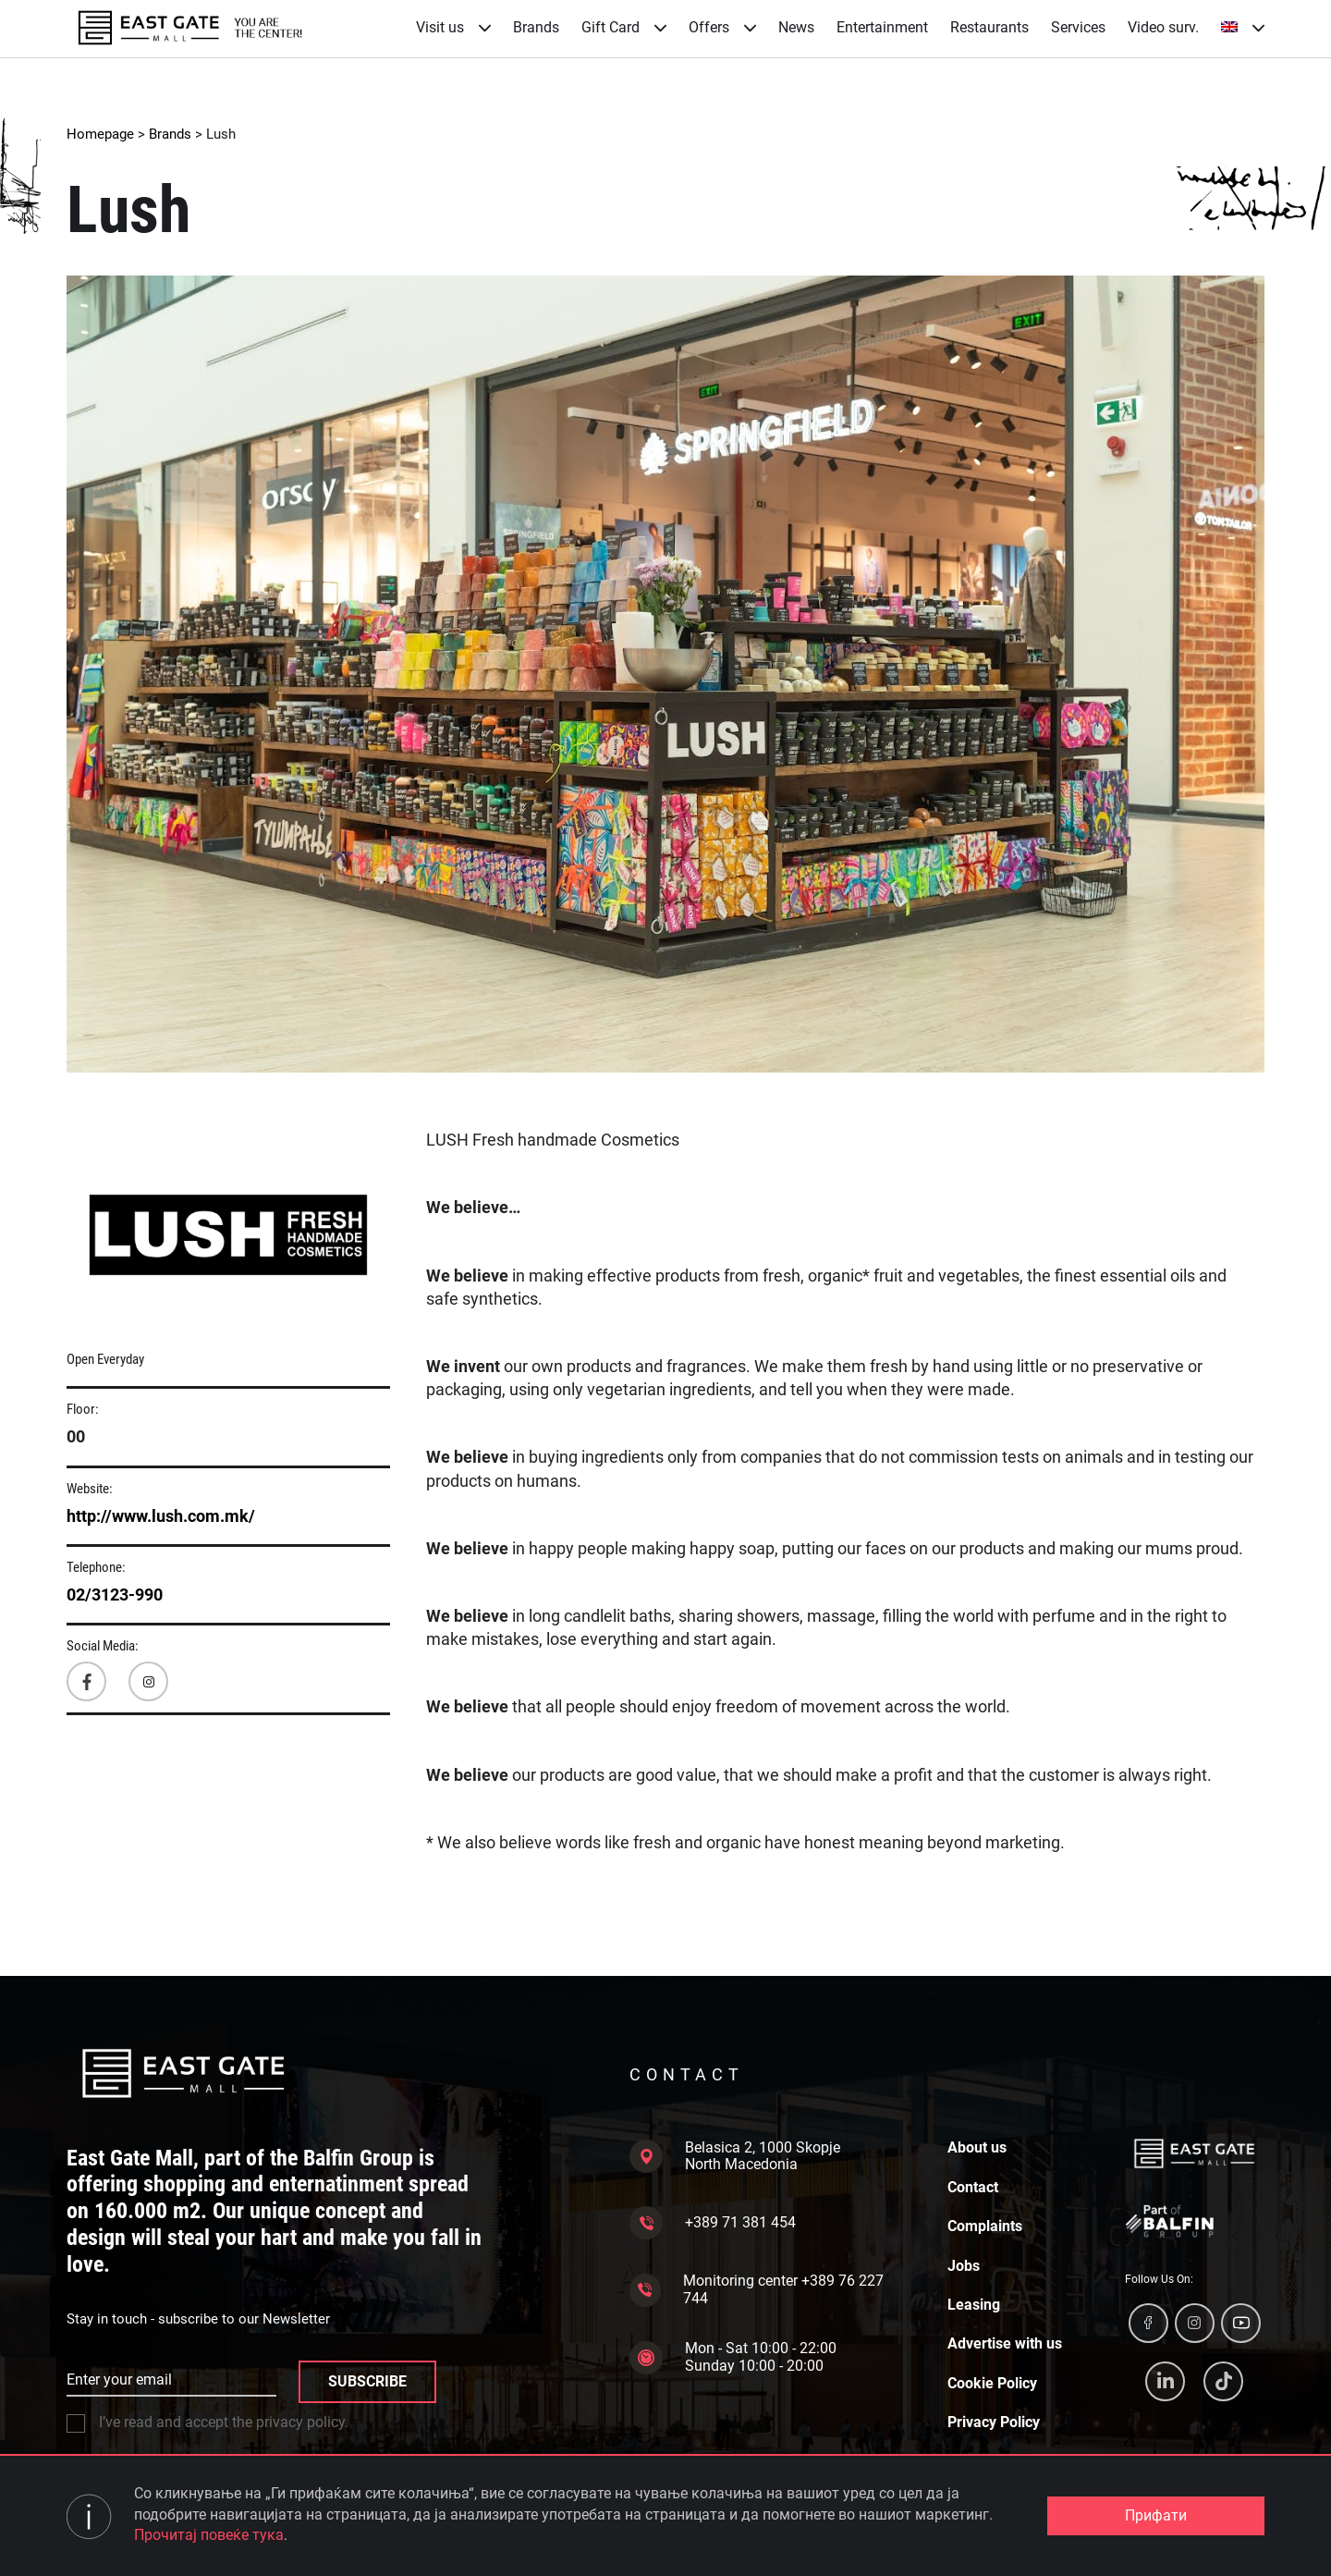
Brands (536, 27)
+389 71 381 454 (712, 2222)
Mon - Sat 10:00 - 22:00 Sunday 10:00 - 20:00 (732, 2357)
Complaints (984, 2226)
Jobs (963, 2266)
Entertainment (882, 27)
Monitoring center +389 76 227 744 (756, 2289)
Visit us (453, 27)
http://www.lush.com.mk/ (161, 1516)
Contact (972, 2187)
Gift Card (623, 27)
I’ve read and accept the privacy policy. (207, 2422)
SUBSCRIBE (367, 2381)
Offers (722, 27)
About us (977, 2148)
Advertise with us (1004, 2344)
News (796, 27)
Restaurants (989, 27)
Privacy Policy (993, 2422)
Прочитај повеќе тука (209, 2535)
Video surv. (1163, 27)
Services (1078, 27)
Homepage (100, 134)
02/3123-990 (115, 1594)
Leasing (973, 2305)
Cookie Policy (992, 2383)
